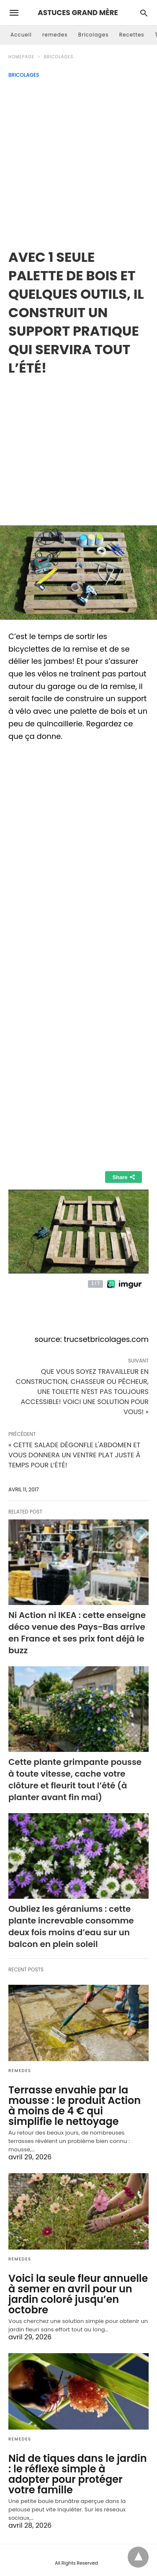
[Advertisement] (78, 161)
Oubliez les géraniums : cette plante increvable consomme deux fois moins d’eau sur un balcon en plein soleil (71, 1926)
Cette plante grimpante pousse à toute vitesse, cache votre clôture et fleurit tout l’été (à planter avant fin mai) (75, 1779)
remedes (55, 34)
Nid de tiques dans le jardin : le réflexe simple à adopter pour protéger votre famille (77, 2474)
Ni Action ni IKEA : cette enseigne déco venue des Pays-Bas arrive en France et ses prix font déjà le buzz (77, 1632)
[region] (78, 444)
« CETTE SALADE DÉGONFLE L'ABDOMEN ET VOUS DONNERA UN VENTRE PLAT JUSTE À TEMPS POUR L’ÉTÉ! (74, 1455)
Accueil (21, 34)
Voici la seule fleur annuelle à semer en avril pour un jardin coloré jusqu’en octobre (78, 2294)
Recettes (131, 34)
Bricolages (93, 34)
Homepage (21, 57)
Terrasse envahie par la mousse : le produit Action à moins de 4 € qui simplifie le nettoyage (74, 2105)
